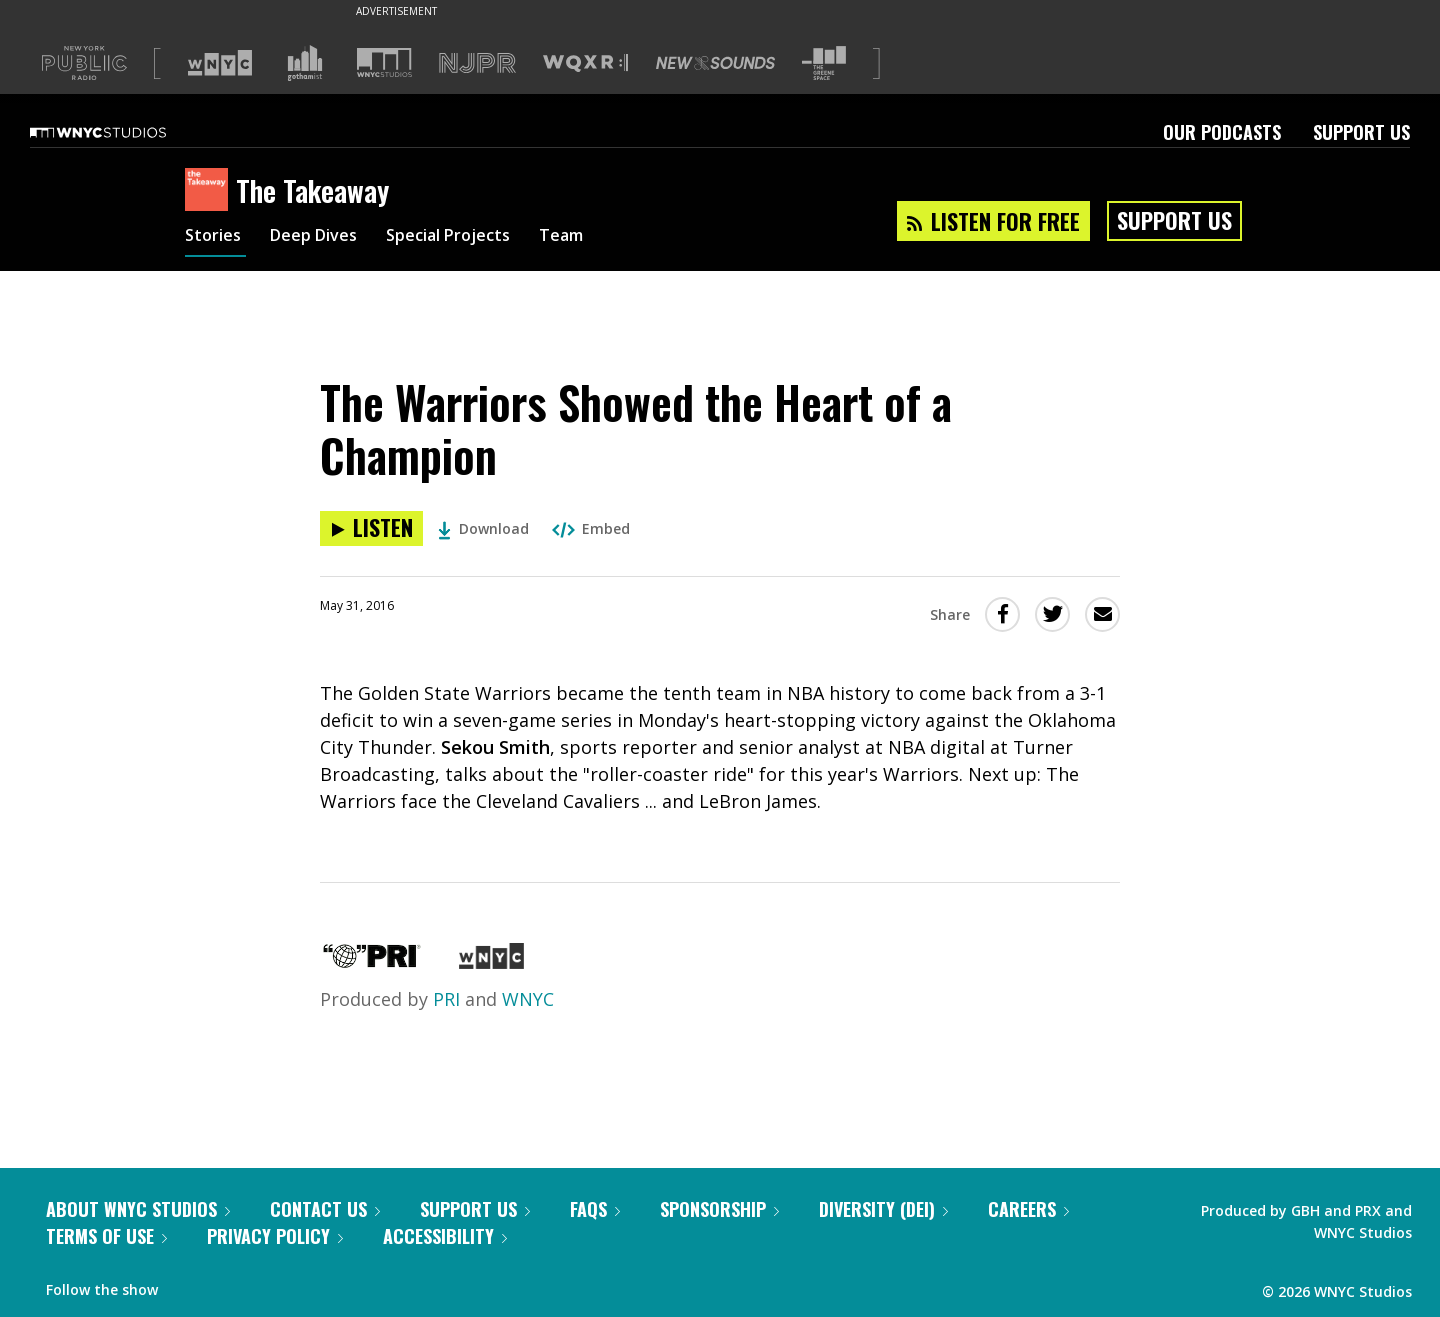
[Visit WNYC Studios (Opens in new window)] (384, 62)
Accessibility (445, 1236)
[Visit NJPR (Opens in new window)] (477, 63)
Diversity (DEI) (883, 1209)
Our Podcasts (1222, 132)
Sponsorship (719, 1209)
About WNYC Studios (138, 1209)
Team (596, 238)
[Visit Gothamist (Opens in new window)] (305, 63)
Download (483, 528)
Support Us (1361, 132)
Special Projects (472, 238)
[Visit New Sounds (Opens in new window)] (715, 63)
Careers (1028, 1209)
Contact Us (325, 1209)
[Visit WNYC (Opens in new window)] (220, 63)
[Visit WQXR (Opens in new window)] (585, 63)
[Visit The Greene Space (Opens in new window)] (824, 63)
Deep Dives (324, 238)
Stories (215, 238)
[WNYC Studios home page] (123, 132)
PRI (446, 999)
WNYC (528, 999)
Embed (591, 528)
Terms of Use (106, 1236)
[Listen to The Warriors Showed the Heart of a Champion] (371, 528)
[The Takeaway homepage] (210, 191)
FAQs (595, 1209)
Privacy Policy (275, 1236)
